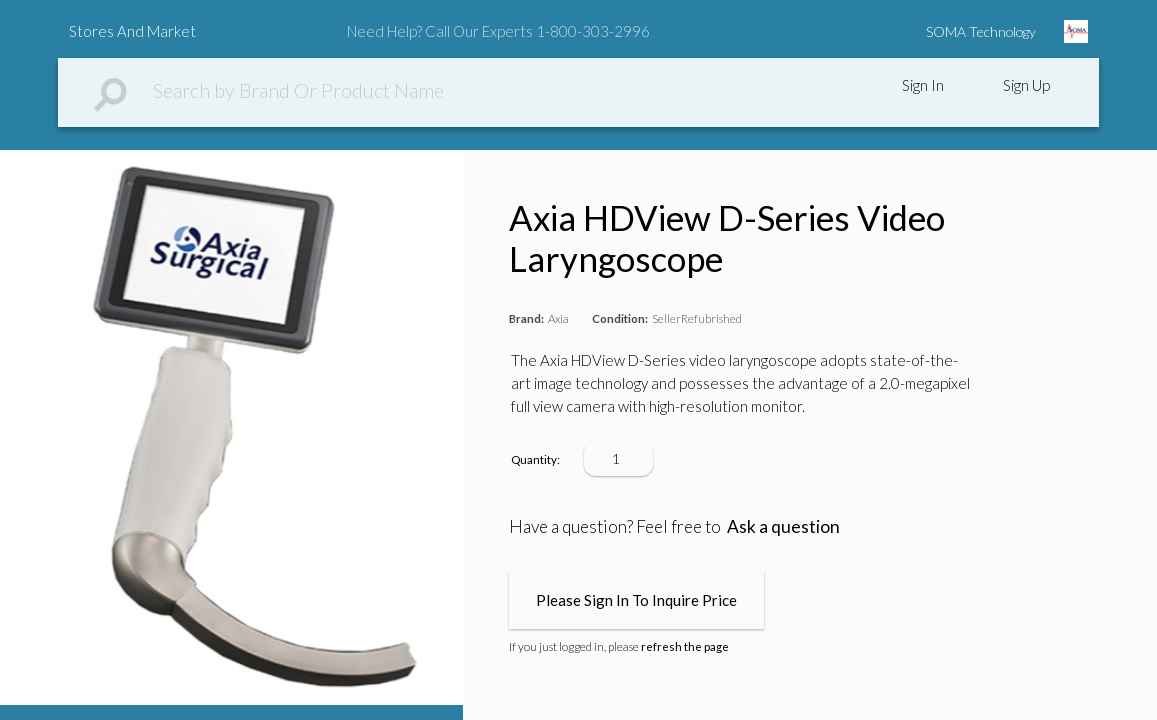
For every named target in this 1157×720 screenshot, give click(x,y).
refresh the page (685, 646)
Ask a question (783, 526)
